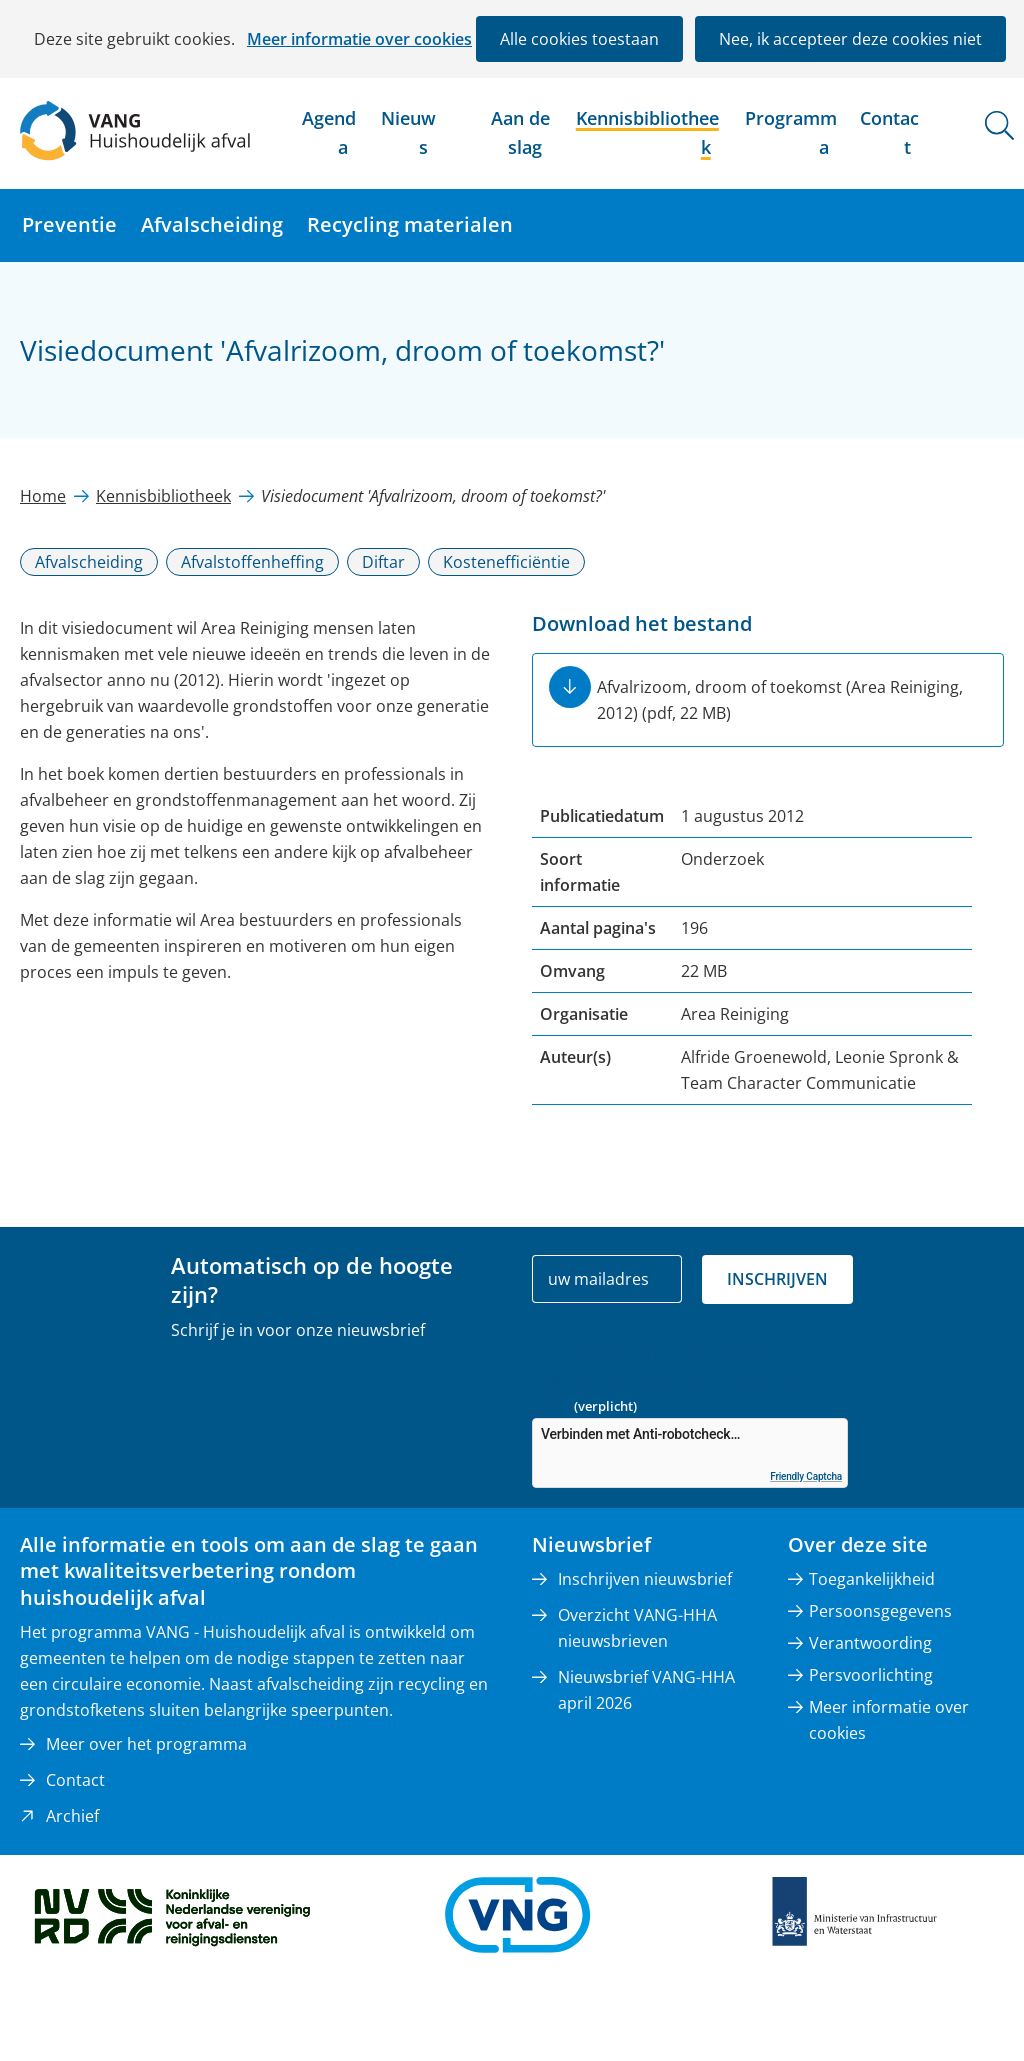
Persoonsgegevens (880, 1611)
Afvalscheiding (212, 224)
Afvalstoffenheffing (252, 562)
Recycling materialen (410, 224)
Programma (791, 132)
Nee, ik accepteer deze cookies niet (850, 39)
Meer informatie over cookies (359, 39)
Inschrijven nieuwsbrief (645, 1579)
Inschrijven (777, 1279)
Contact (889, 132)
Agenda (329, 132)
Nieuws (408, 132)
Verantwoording (870, 1643)
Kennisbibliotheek (647, 132)
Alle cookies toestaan (579, 39)
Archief (72, 1816)
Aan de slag (520, 132)
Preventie (69, 224)
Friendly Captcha (806, 1476)
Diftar (383, 562)
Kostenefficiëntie (506, 562)
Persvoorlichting (871, 1675)
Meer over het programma (146, 1744)
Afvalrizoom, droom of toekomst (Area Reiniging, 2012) (780, 700)
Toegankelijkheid (872, 1579)
